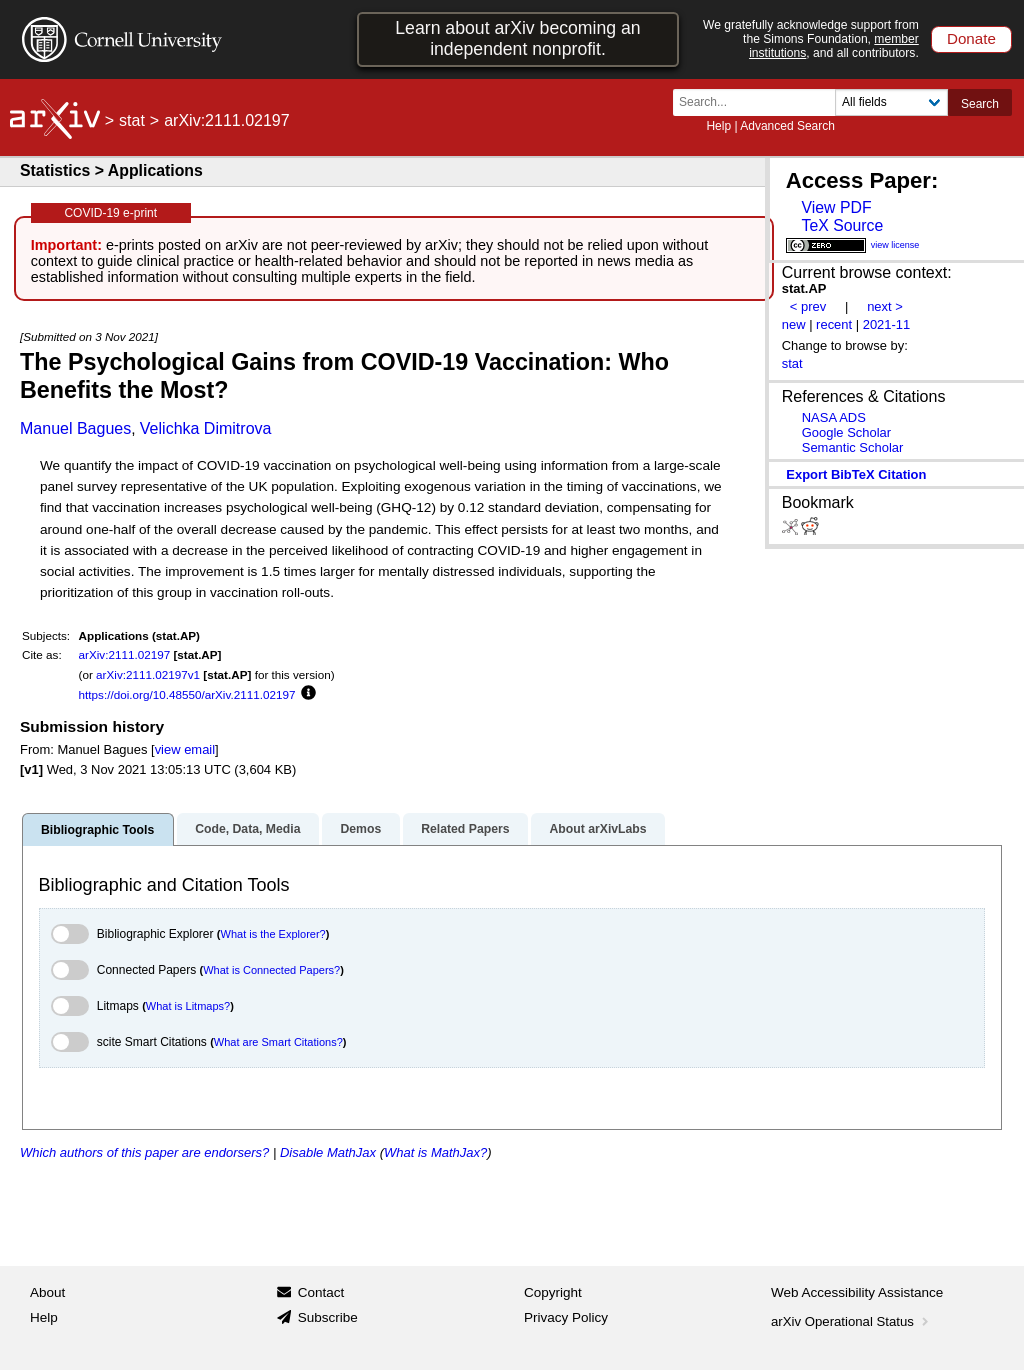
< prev (808, 306)
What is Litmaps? (188, 1006)
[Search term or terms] (760, 102)
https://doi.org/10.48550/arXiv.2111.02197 (187, 694)
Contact (321, 1292)
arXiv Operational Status (851, 1321)
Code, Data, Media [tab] (247, 829)
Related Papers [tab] (465, 829)
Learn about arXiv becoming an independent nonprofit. (517, 38)
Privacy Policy (566, 1317)
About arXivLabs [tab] (597, 829)
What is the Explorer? (273, 934)
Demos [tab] (360, 829)
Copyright (553, 1292)
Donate (971, 38)
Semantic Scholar (853, 447)
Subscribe (328, 1317)
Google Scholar (846, 432)
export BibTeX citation (856, 474)
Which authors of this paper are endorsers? (144, 1152)
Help (718, 126)
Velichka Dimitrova (206, 428)
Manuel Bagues (75, 428)
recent (834, 324)
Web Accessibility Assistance (857, 1292)
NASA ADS (834, 417)
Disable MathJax (328, 1152)
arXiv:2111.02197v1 (148, 674)
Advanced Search (787, 126)
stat (132, 120)
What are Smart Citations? (278, 1042)
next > (885, 306)
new (794, 324)
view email (185, 749)
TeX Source (842, 225)
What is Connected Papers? (271, 970)
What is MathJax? (435, 1152)
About (47, 1292)
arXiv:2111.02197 (125, 654)
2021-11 (887, 324)
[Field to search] (891, 102)
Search (980, 104)
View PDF (836, 207)
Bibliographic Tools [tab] (97, 830)
